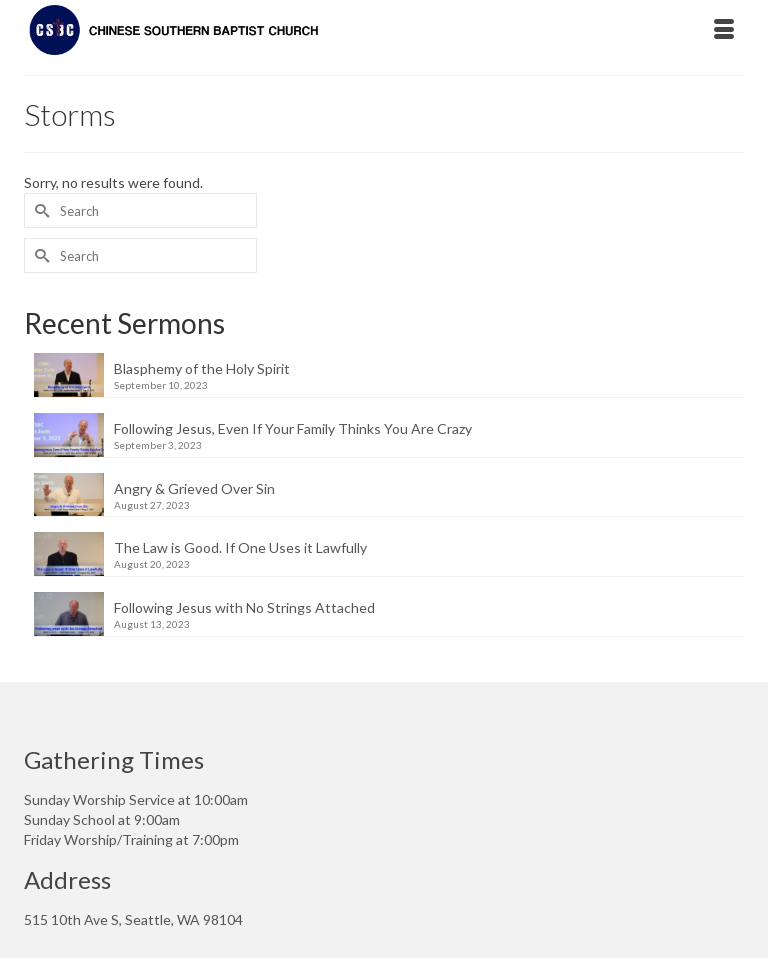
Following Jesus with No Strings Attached (244, 607)
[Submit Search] (39, 210)
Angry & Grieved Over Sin (194, 488)
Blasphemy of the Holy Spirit (202, 368)
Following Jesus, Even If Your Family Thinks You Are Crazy (293, 428)
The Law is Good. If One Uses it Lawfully (240, 547)
